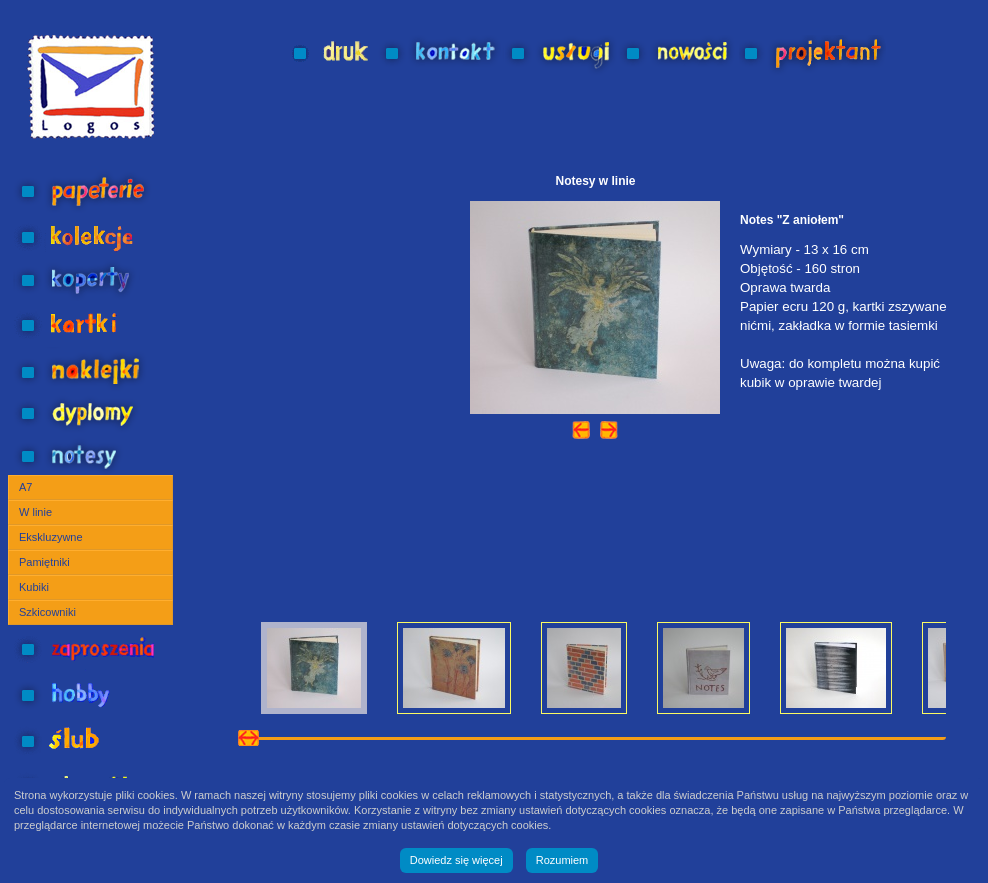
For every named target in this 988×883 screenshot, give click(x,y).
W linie (35, 512)
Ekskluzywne (51, 537)
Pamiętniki (44, 562)
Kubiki (34, 587)
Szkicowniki (47, 612)
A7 (25, 487)
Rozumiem (562, 860)
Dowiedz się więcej (456, 860)
